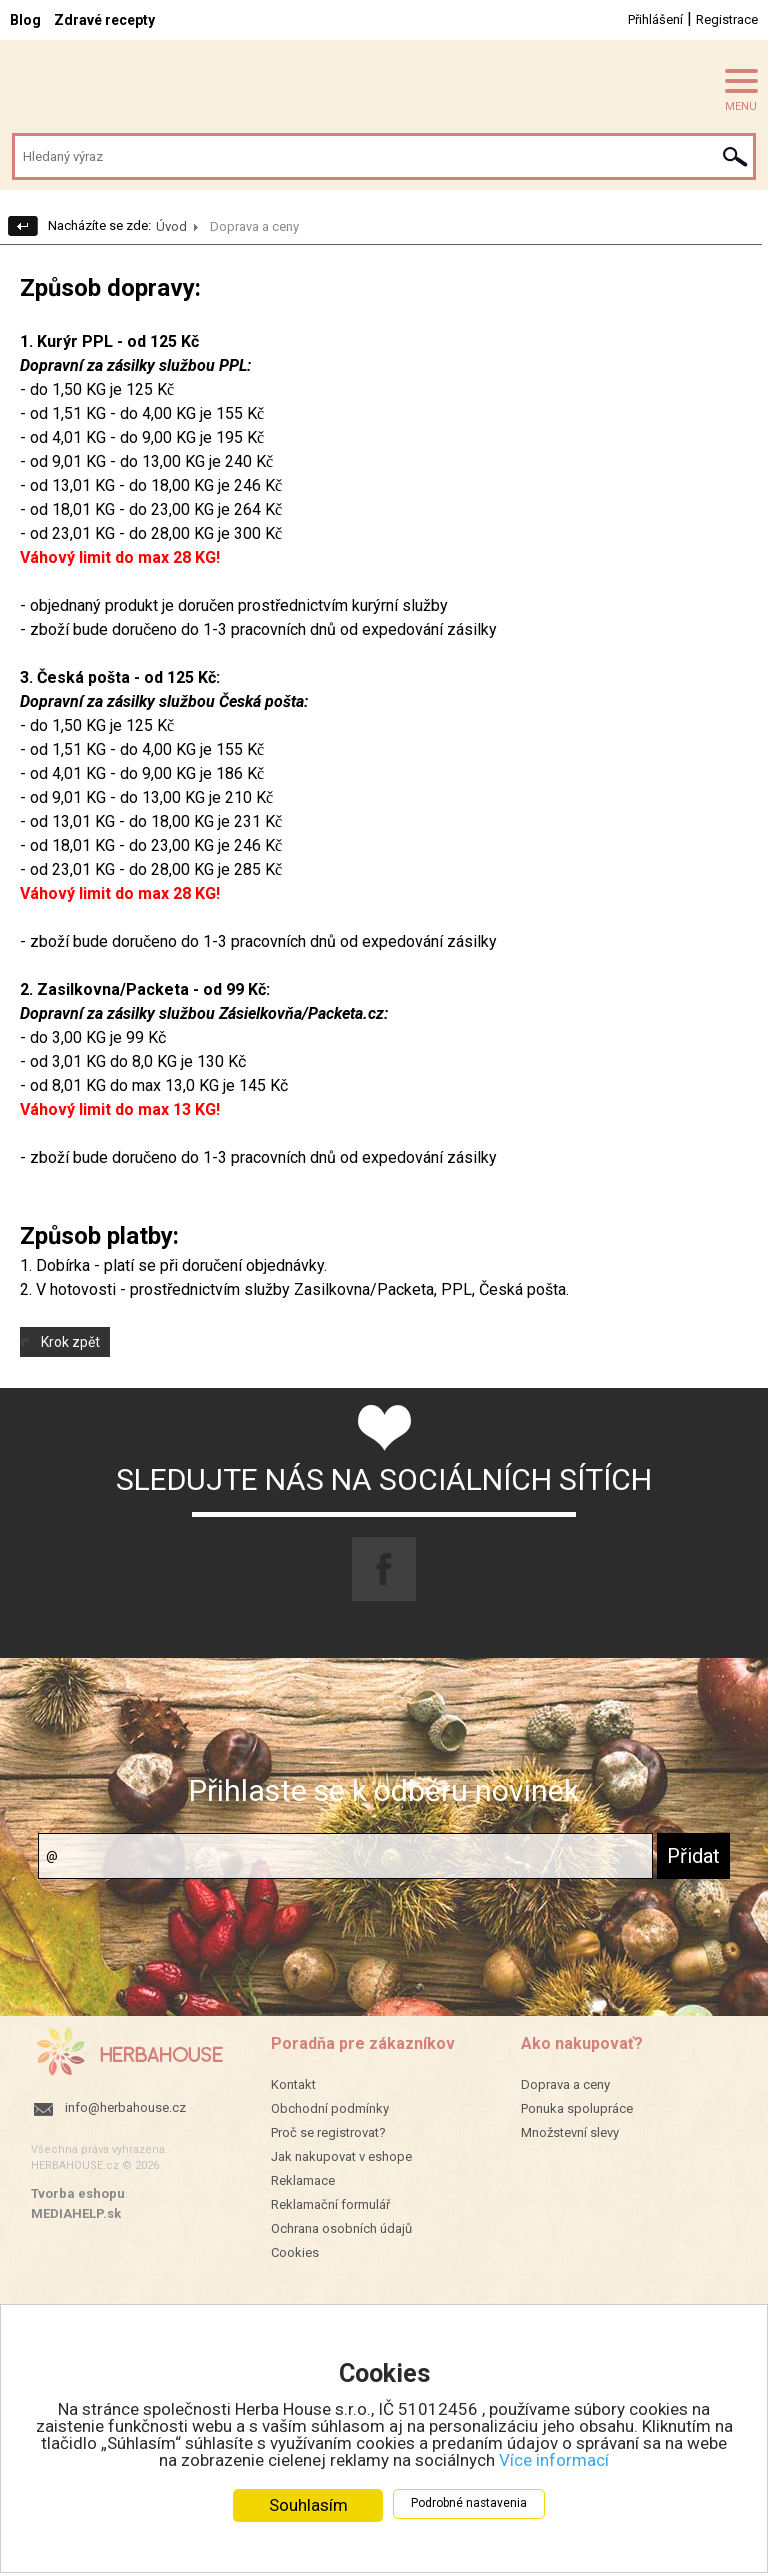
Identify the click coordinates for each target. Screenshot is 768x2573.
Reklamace (303, 2180)
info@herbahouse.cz (125, 2107)
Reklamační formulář (330, 2204)
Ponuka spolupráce (577, 2108)
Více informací (554, 2460)
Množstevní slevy (570, 2132)
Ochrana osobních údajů (341, 2228)
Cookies (295, 2252)
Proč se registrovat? (328, 2132)
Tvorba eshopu (78, 2193)
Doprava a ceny (565, 2084)
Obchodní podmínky (330, 2108)
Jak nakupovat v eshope (341, 2156)
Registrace (727, 19)
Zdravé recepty (104, 20)
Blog (25, 20)
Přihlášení (655, 19)
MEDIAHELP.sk (76, 2213)
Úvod (171, 226)
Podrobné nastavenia (469, 2503)
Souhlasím (308, 2505)
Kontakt (293, 2084)
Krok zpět (70, 1342)
